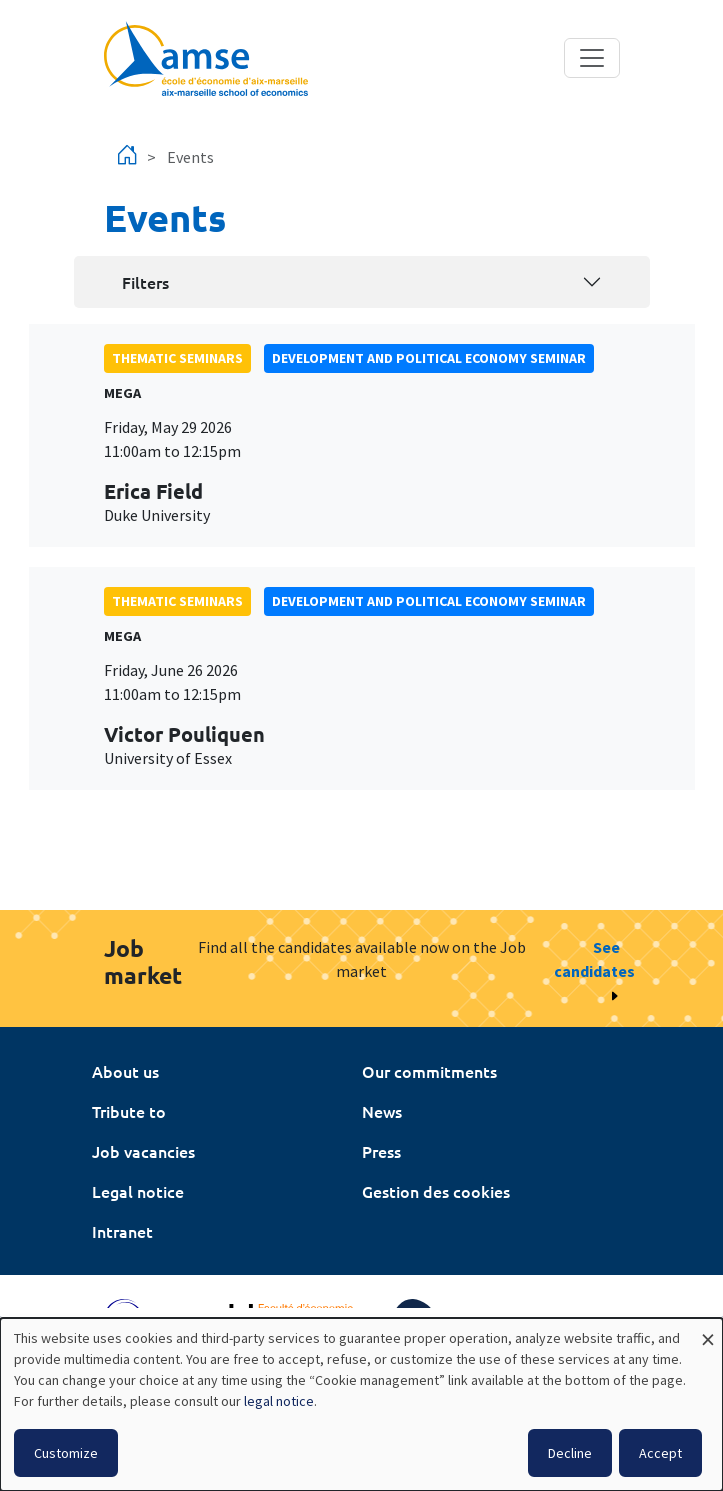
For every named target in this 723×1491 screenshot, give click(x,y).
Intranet (122, 1231)
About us (125, 1071)
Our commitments (429, 1071)
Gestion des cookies (436, 1191)
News (382, 1111)
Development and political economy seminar (429, 358)
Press (381, 1151)
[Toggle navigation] (592, 58)
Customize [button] (66, 1453)
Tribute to (129, 1111)
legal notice (279, 1401)
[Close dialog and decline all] (708, 1330)
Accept (660, 1453)
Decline (570, 1453)
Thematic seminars (177, 358)
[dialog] (361, 1404)
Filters (145, 282)
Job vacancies (143, 1151)
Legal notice (138, 1191)
